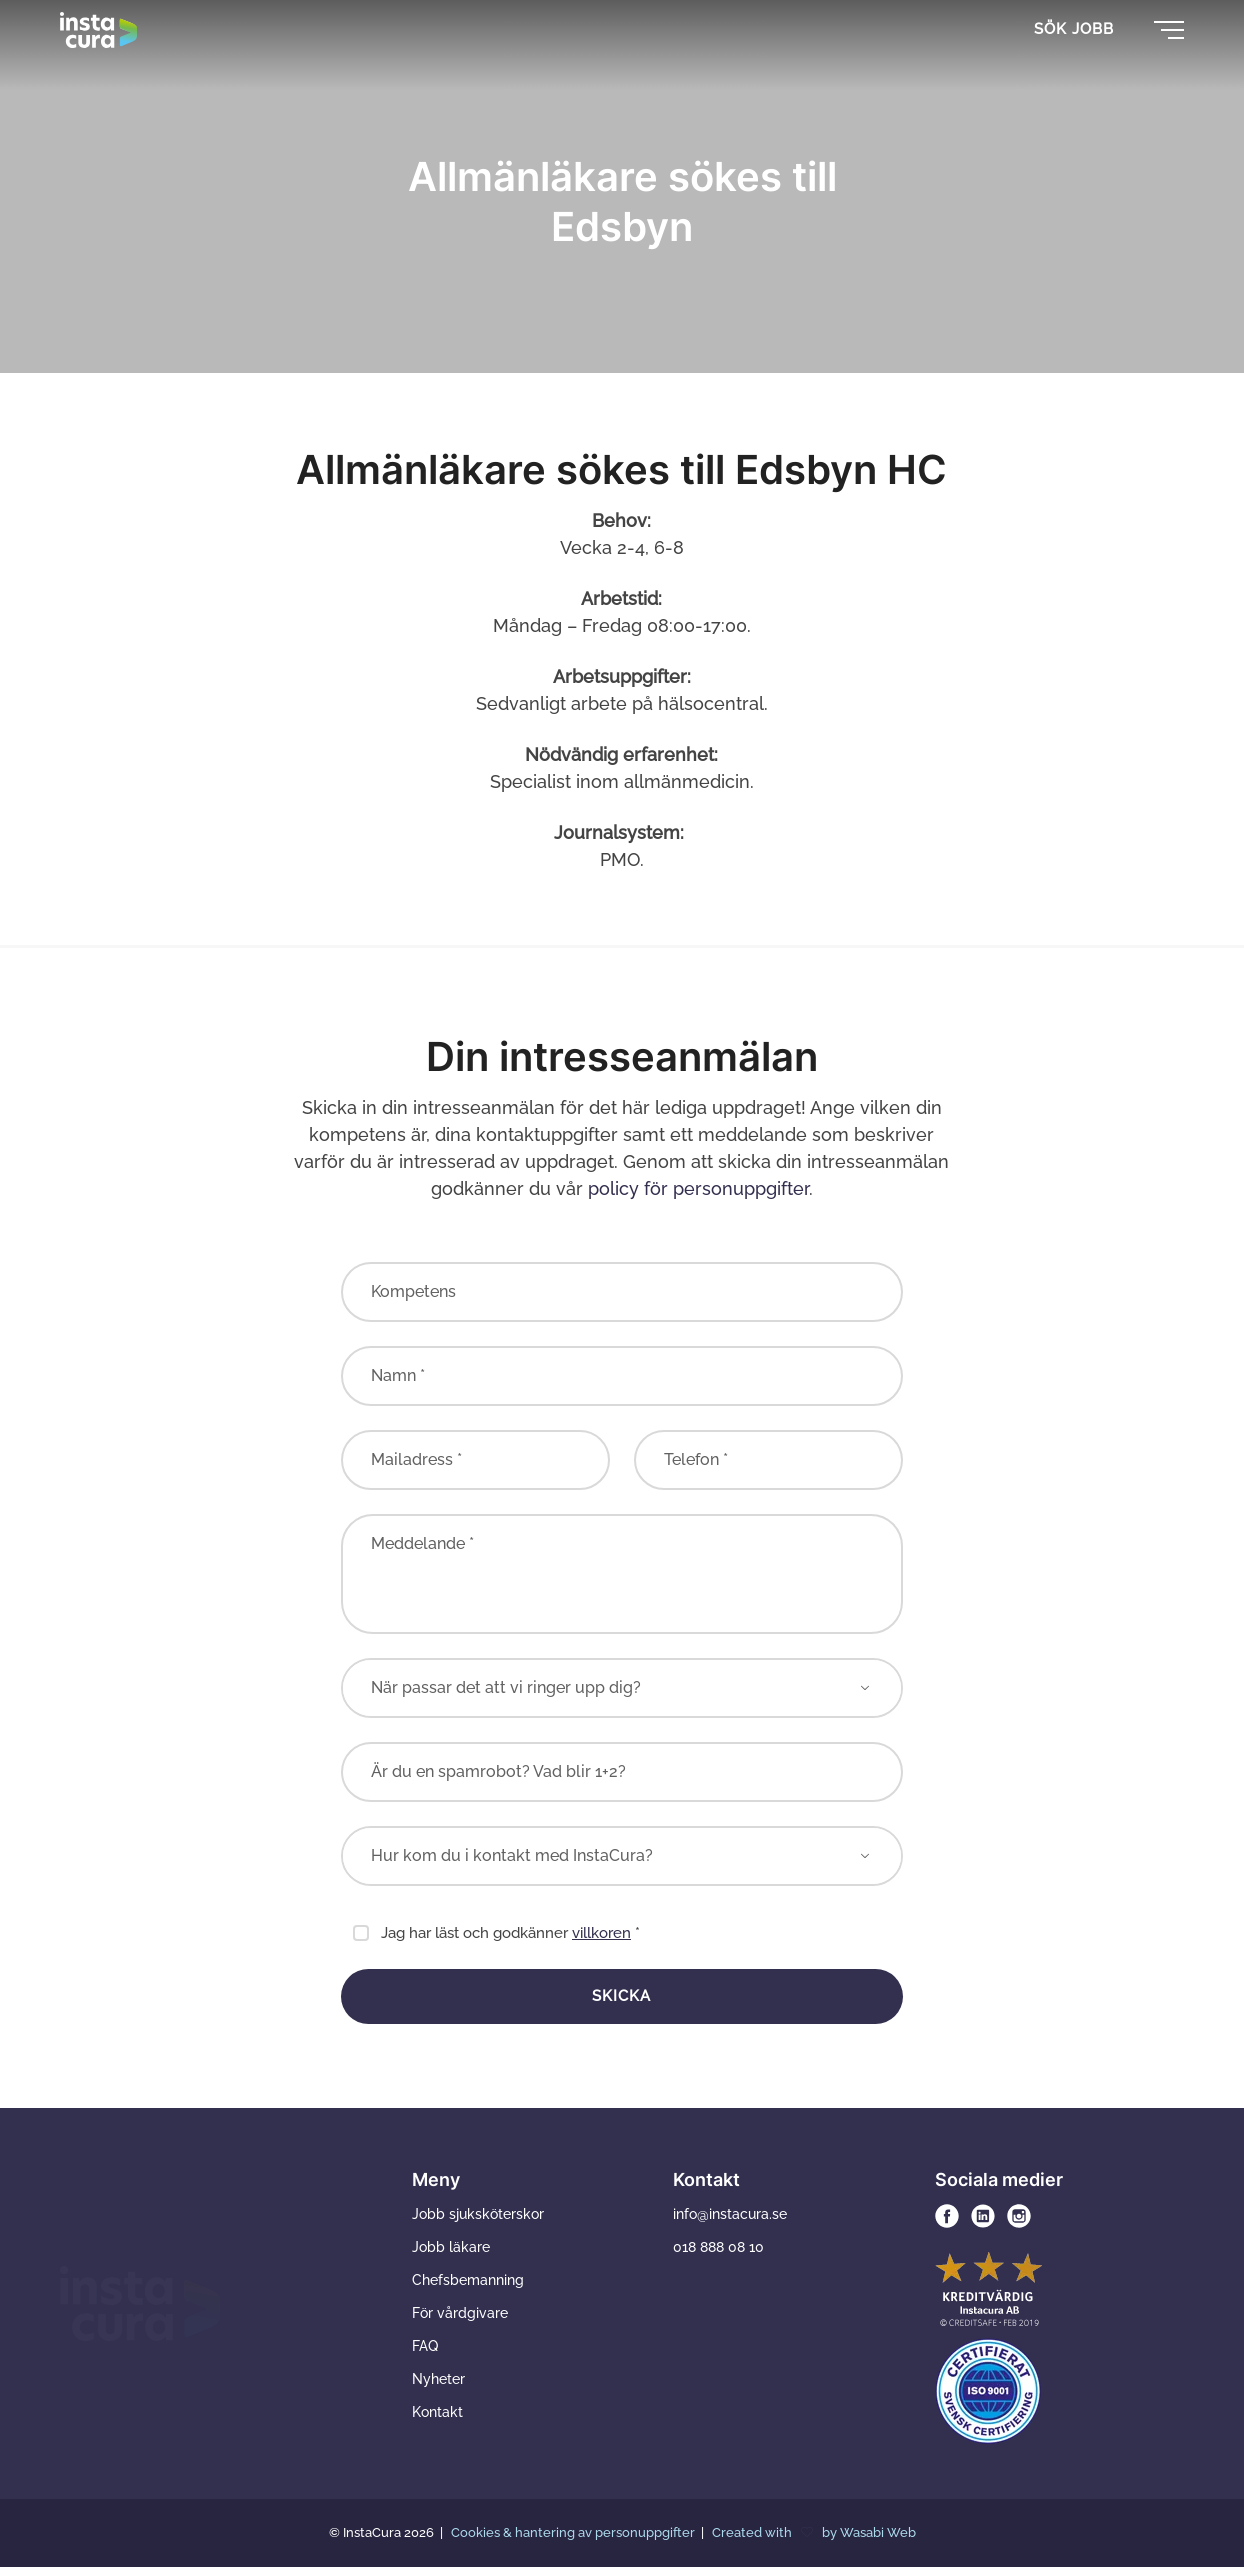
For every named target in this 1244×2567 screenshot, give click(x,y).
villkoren (601, 1933)
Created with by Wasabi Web (814, 2532)
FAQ (425, 2346)
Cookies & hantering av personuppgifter (574, 2532)
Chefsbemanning (468, 2280)
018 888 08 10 (718, 2247)
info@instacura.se (730, 2214)
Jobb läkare (451, 2247)
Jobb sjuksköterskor (478, 2214)
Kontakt (437, 2412)
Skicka (621, 1996)
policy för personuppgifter (698, 1188)
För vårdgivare (460, 2313)
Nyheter (438, 2379)
